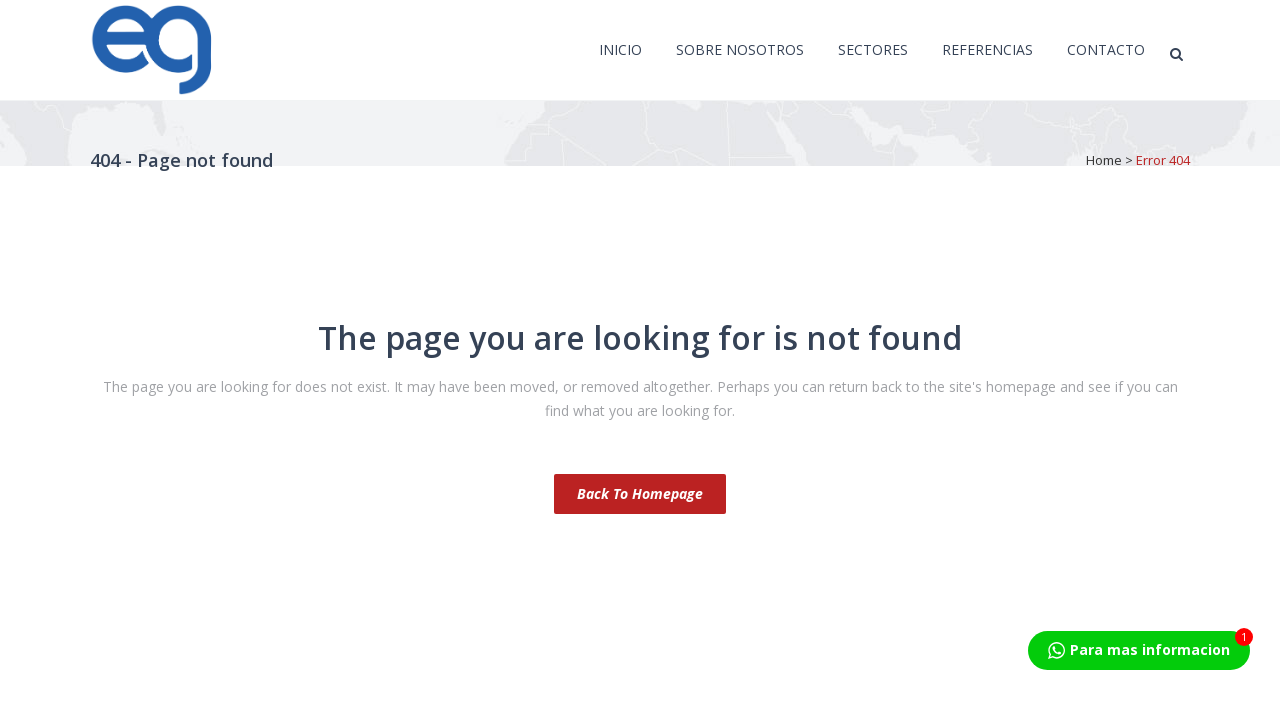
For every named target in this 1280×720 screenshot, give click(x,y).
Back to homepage (640, 493)
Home (1104, 160)
